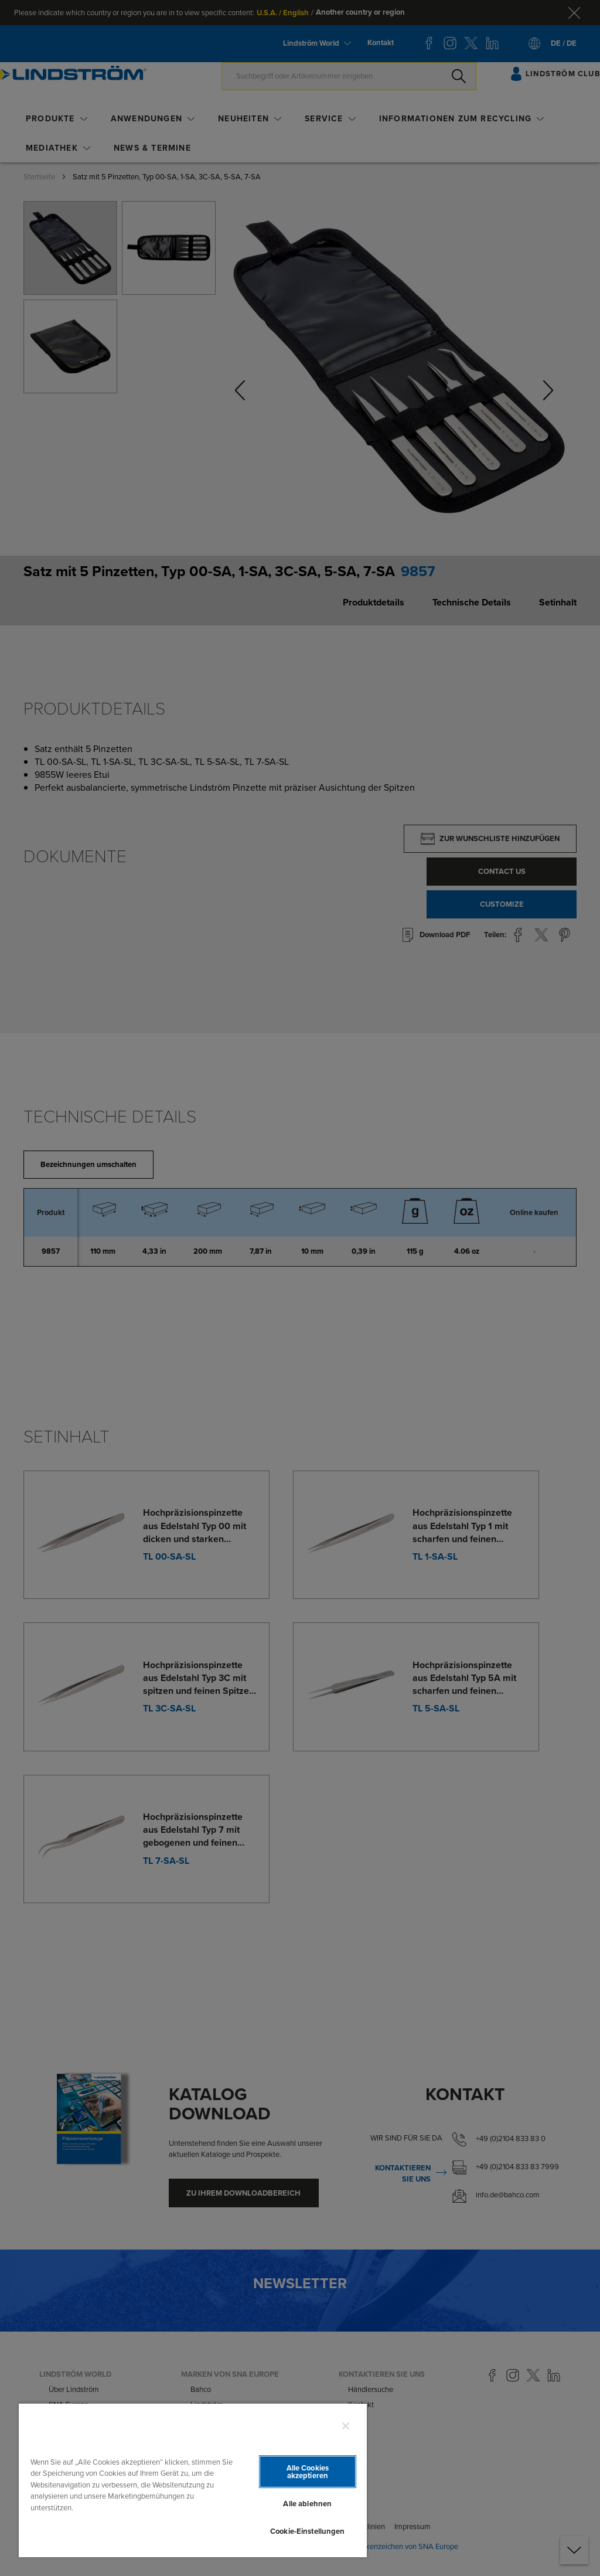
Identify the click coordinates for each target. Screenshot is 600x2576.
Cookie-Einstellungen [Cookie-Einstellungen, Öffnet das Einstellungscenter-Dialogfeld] (307, 2531)
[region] (193, 2480)
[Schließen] (346, 2426)
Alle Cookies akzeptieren (308, 2471)
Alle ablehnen (307, 2503)
